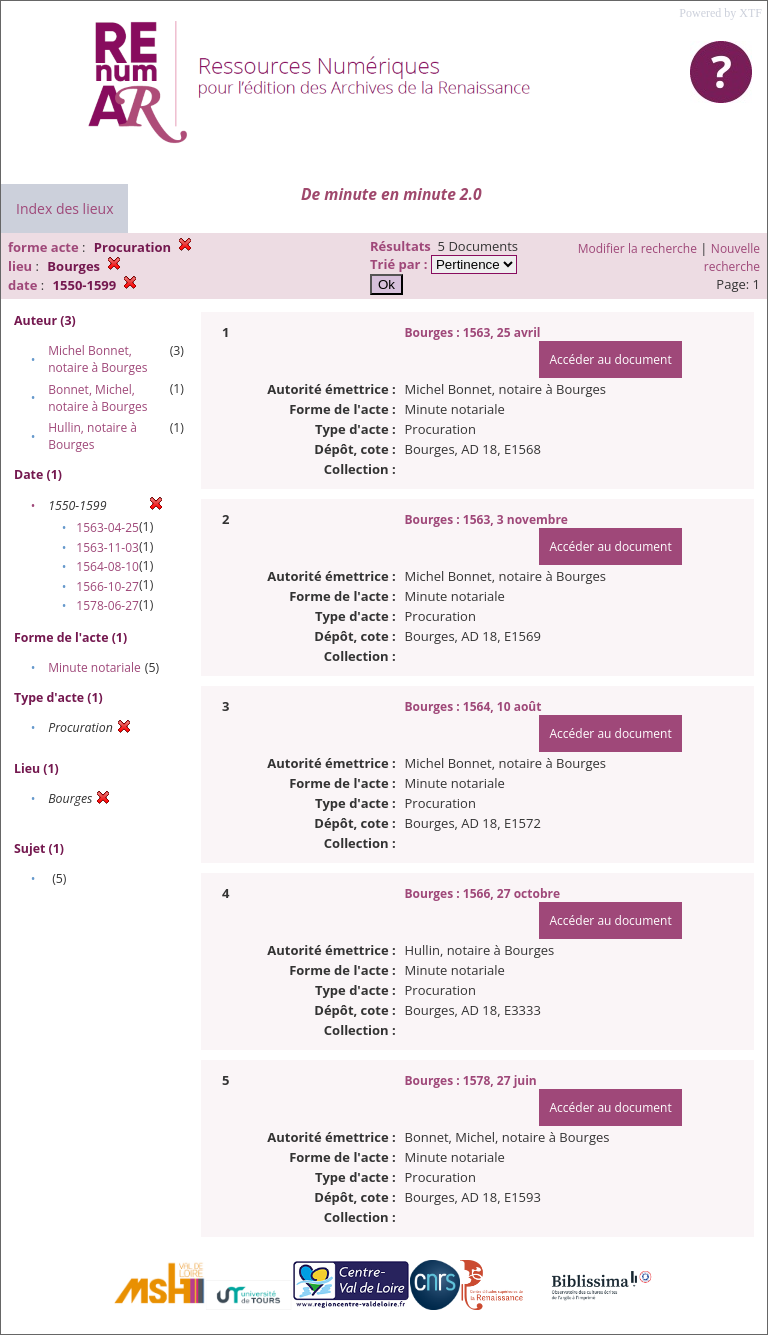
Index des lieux (64, 208)
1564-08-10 (107, 566)
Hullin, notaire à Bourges (92, 436)
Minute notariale (94, 667)
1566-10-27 (107, 586)
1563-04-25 (107, 527)
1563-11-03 (107, 547)
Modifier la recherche (637, 248)
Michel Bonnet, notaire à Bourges (97, 359)
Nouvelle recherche (732, 257)
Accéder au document (610, 359)
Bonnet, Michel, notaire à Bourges (97, 398)
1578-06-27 (107, 605)
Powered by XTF (720, 13)
